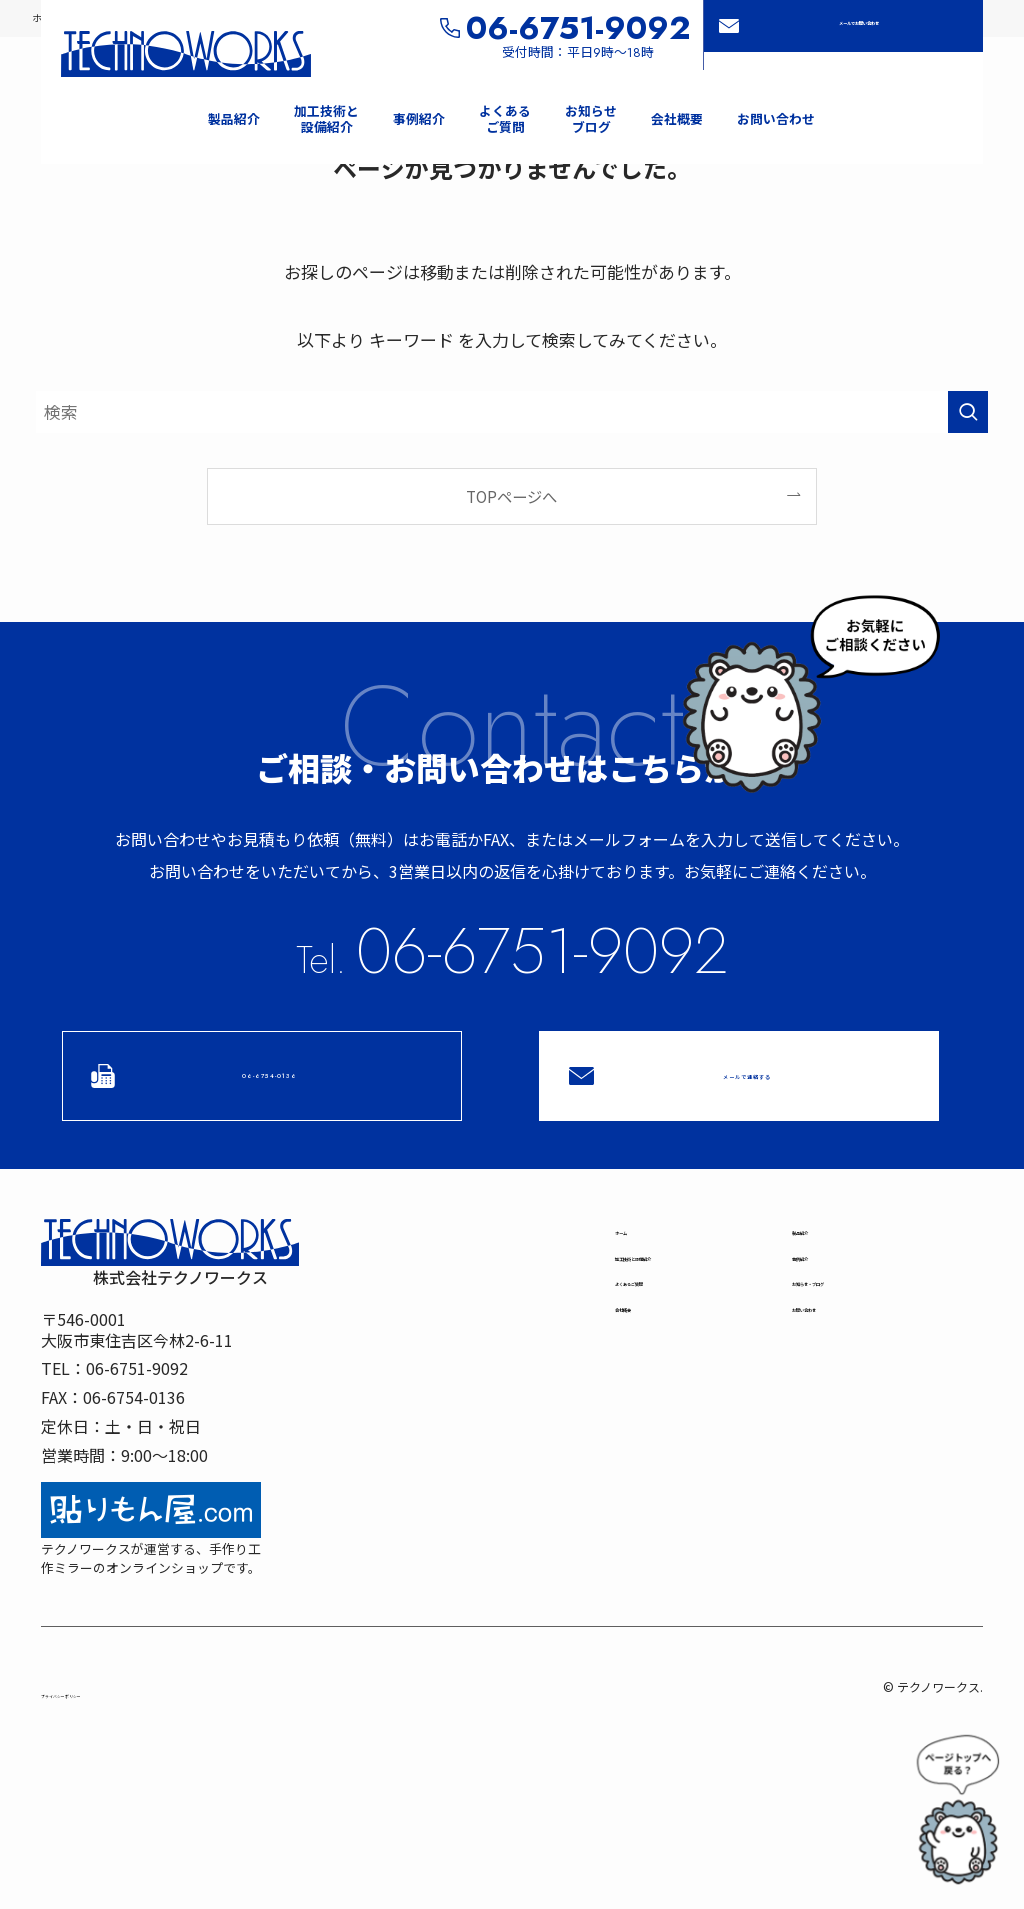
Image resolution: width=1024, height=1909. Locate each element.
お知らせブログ (856, 1349)
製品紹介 (824, 1253)
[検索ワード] (511, 413)
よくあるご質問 (671, 1349)
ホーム (639, 1253)
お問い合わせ (840, 1397)
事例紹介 (824, 1301)
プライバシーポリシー (111, 1705)
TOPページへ (511, 497)
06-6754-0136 (264, 1077)
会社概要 (647, 1397)
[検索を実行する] (968, 413)
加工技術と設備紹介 (687, 1301)
